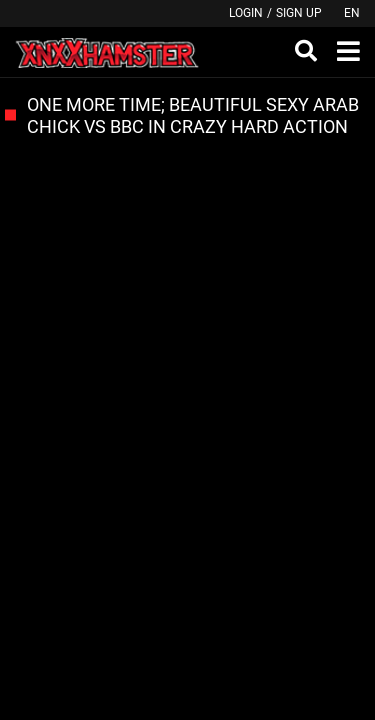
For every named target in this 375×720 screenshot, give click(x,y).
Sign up (299, 13)
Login (246, 13)
